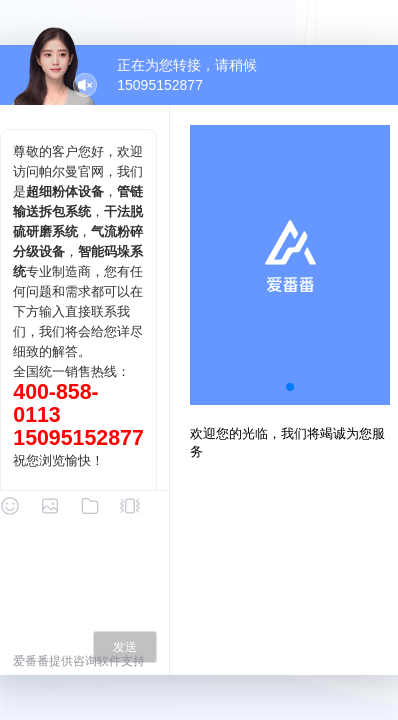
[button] (290, 387)
